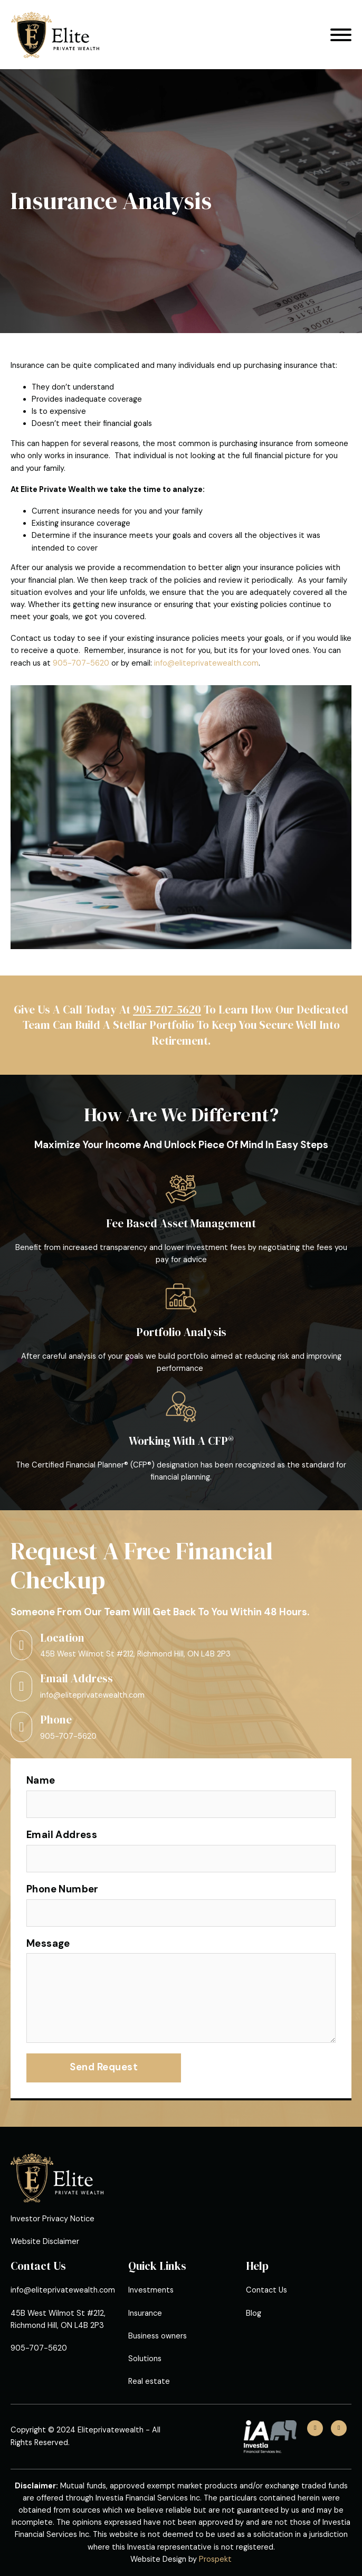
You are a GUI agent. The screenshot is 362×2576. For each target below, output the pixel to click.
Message (48, 1943)
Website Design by (181, 2559)
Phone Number (62, 1889)
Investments (151, 2290)
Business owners (157, 2336)
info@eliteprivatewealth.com (206, 663)
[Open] (340, 35)
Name (40, 1780)
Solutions (144, 2359)
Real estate (149, 2381)
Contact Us (266, 2290)
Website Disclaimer (45, 2242)
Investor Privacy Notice (52, 2219)
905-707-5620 (81, 663)
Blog (253, 2313)
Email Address (61, 1835)
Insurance (145, 2313)
